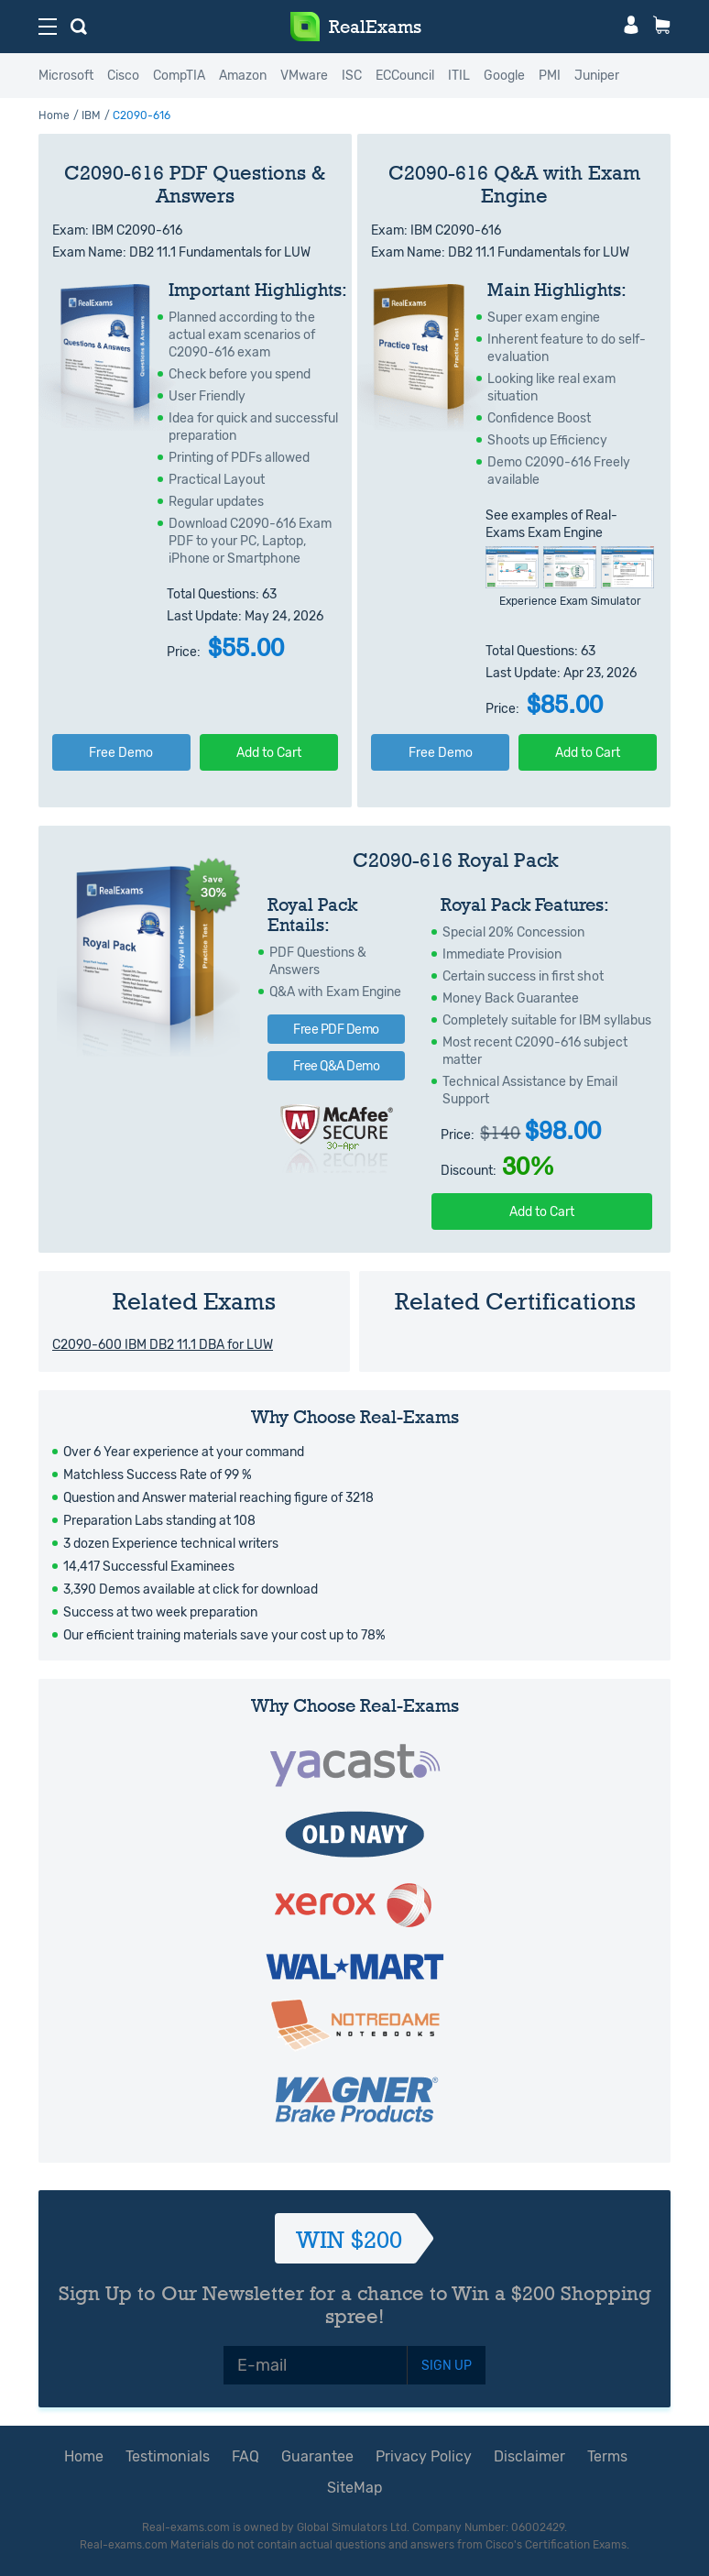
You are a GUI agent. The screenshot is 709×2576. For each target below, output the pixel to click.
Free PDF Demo (336, 1029)
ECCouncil (405, 75)
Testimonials (167, 2456)
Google (504, 75)
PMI (550, 75)
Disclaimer (529, 2456)
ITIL (459, 75)
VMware (304, 75)
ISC (352, 75)
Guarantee (317, 2456)
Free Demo (121, 753)
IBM (91, 115)
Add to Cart (268, 753)
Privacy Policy (424, 2456)
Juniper (596, 75)
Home (54, 115)
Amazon (243, 75)
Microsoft (65, 75)
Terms (607, 2456)
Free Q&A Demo (336, 1066)
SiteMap (355, 2487)
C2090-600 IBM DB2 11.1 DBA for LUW (162, 1345)
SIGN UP (446, 2365)
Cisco (123, 75)
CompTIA (179, 75)
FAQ (245, 2456)
